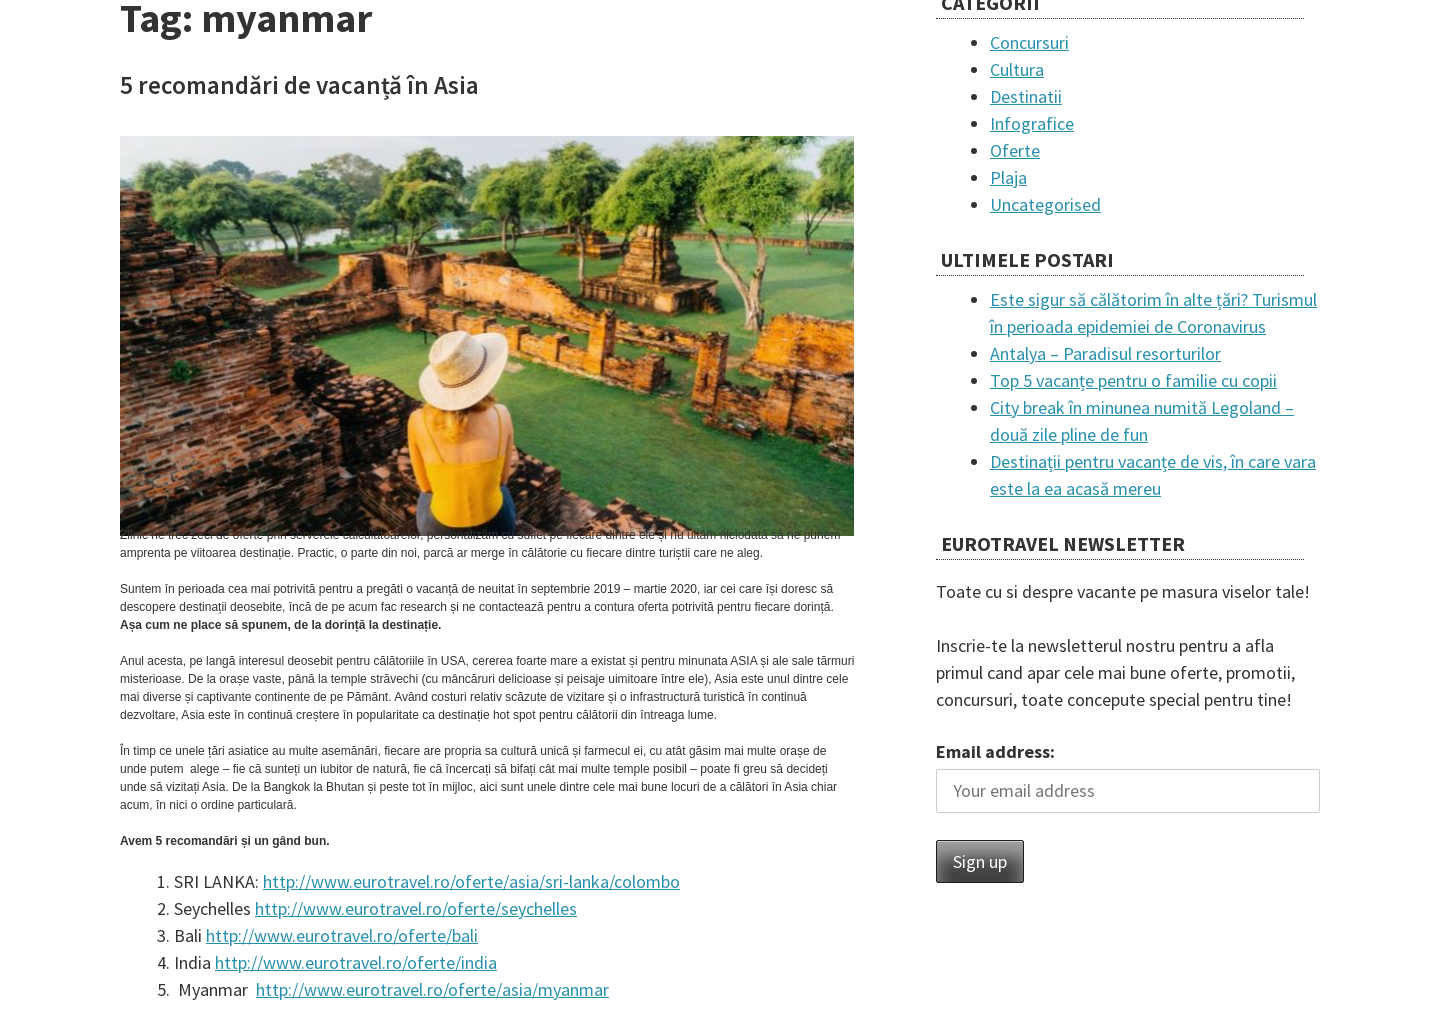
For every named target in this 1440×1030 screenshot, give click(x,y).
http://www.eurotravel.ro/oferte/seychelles (416, 908)
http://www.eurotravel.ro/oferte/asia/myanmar (432, 989)
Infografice (1032, 123)
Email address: (995, 751)
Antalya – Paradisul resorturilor (1105, 353)
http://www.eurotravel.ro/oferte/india (356, 962)
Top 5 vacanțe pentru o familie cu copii (1133, 380)
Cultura (1017, 69)
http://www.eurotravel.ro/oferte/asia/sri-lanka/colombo (471, 881)
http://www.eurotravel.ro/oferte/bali (342, 935)
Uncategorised (1045, 204)
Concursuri (1029, 42)
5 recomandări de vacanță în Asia (299, 85)
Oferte (1015, 150)
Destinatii (1026, 96)
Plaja (1008, 177)
